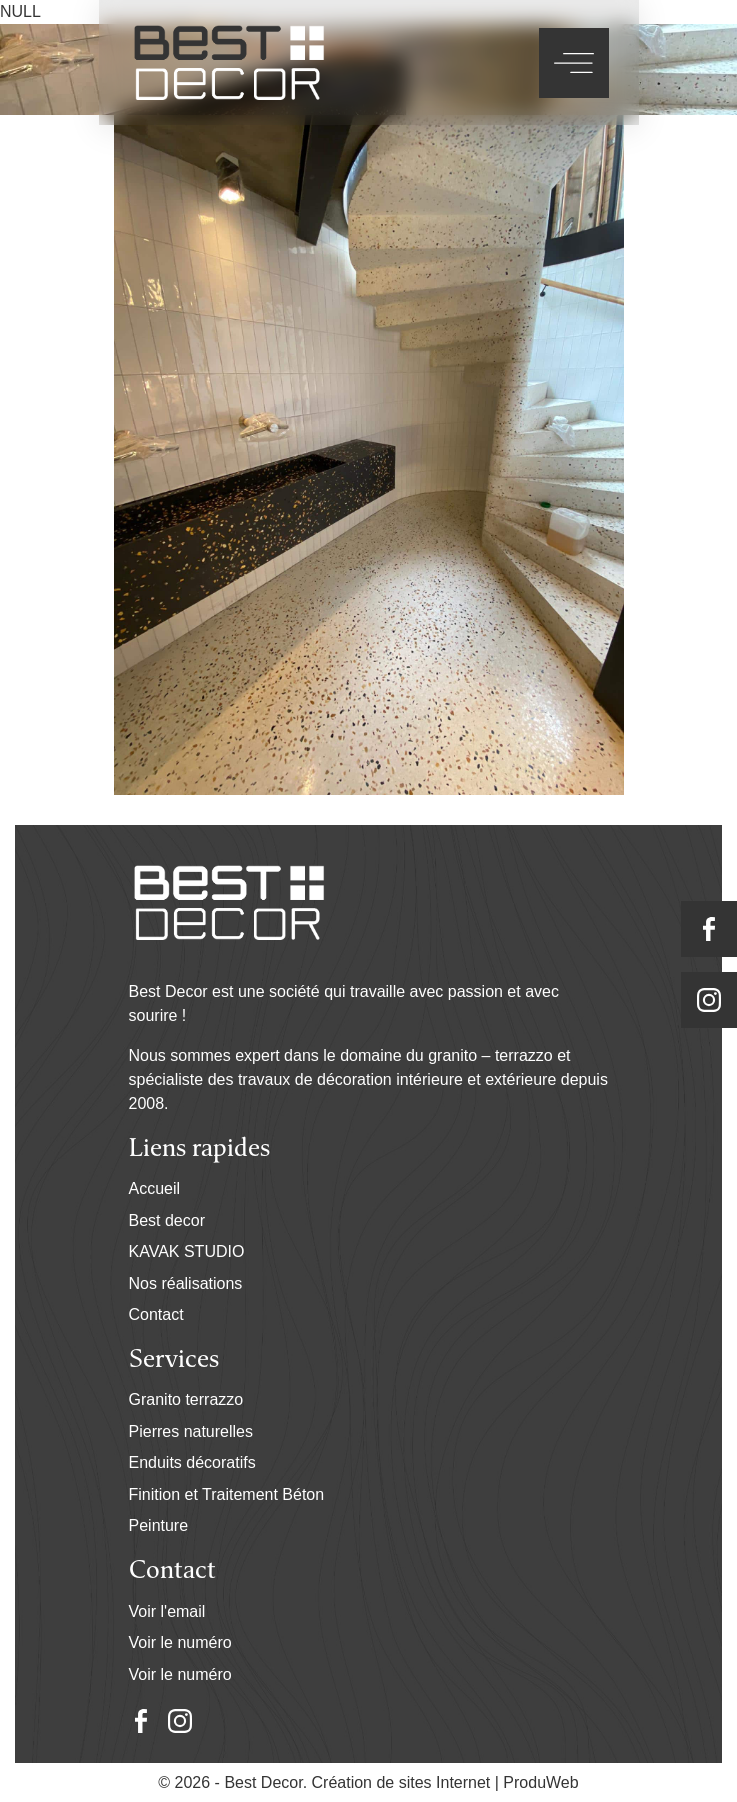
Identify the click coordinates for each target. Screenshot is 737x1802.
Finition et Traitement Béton (227, 1494)
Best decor (167, 1220)
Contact (156, 1314)
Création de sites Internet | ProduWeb (445, 1783)
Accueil (155, 1188)
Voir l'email (167, 1611)
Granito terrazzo (186, 1399)
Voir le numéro (180, 1642)
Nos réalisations (186, 1283)
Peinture (159, 1525)
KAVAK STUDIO (187, 1251)
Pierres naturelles (191, 1431)
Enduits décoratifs (192, 1462)
